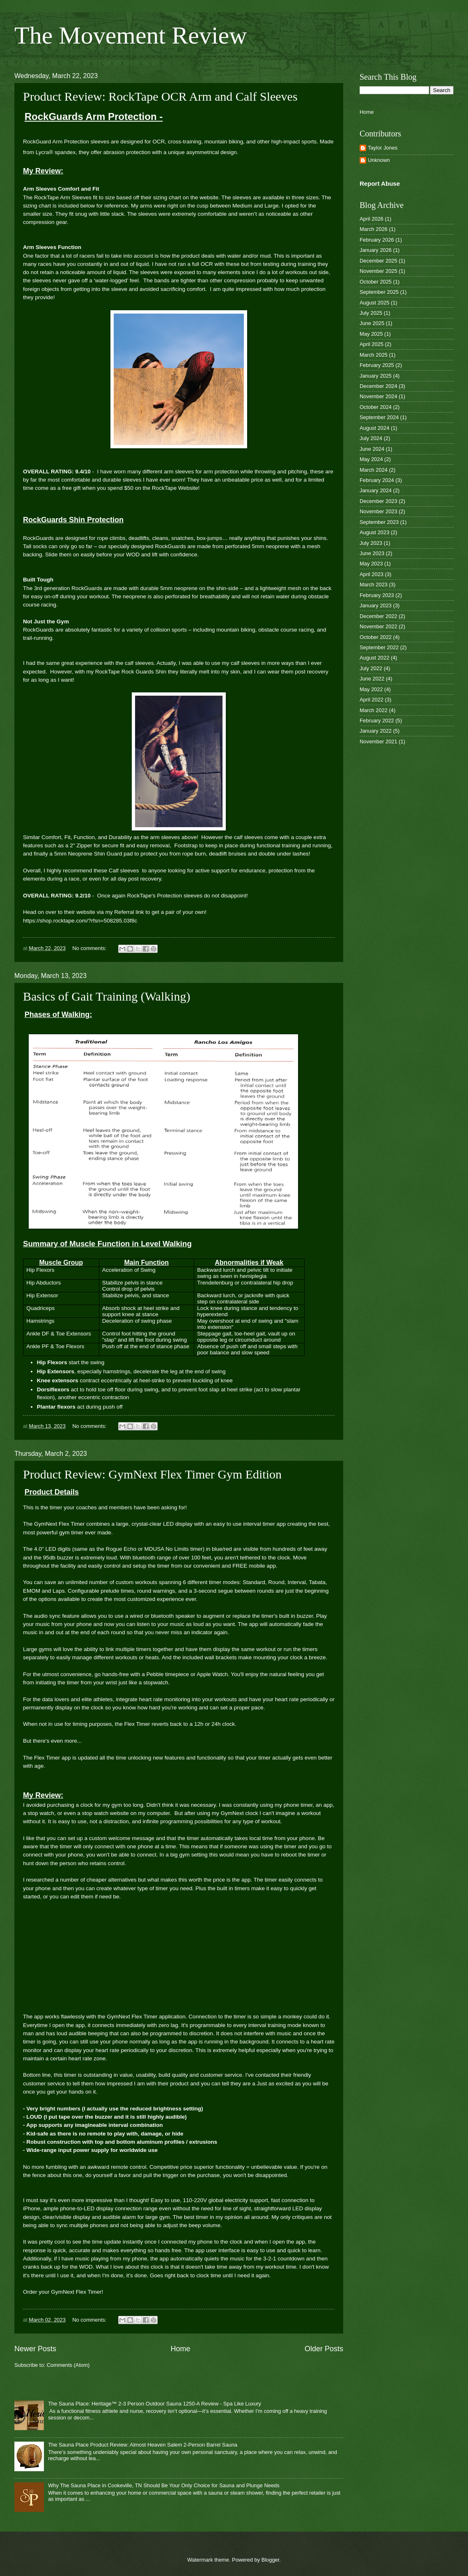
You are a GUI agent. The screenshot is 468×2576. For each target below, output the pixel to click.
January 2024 (376, 490)
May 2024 (371, 459)
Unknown (379, 160)
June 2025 (372, 323)
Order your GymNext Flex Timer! (63, 2292)
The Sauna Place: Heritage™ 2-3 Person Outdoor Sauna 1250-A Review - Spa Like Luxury (154, 2404)
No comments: (90, 948)
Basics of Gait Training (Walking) (106, 996)
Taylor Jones (382, 148)
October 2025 (376, 282)
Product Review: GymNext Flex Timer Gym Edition (152, 1474)
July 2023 (371, 543)
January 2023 (376, 605)
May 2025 (371, 334)
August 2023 (374, 532)
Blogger (271, 2560)
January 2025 (376, 376)
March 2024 (374, 470)
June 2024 (372, 449)
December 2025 (378, 261)
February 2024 (377, 480)
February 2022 (377, 720)
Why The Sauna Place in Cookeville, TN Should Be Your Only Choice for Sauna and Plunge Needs (164, 2485)
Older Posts (324, 2349)
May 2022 (371, 689)
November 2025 (378, 271)
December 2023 (378, 501)
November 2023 (378, 511)
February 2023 (377, 595)
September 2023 (379, 522)
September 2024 (379, 417)
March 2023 (374, 584)
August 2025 (374, 303)
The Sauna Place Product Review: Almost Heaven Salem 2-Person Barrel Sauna (142, 2445)
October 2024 (376, 407)
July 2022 (371, 668)
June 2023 (372, 553)
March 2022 (374, 710)
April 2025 (371, 344)
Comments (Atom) (68, 2365)
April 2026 (371, 219)
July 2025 (371, 313)
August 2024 (374, 428)
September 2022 (379, 647)
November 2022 (378, 626)
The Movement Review (130, 35)
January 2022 (376, 731)
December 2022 (378, 616)
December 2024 (378, 386)
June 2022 (372, 679)
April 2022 (371, 699)
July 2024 (371, 438)
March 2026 (374, 229)
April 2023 (371, 574)
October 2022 (376, 637)
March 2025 (374, 355)
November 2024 (378, 396)
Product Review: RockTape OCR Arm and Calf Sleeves (160, 96)
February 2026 (377, 240)
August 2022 (374, 658)
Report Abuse (380, 183)
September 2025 (379, 292)
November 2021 (378, 741)
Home (180, 2349)
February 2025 (377, 365)
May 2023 (371, 563)
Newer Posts (35, 2349)
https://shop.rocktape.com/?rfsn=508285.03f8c (80, 921)
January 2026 (376, 250)
